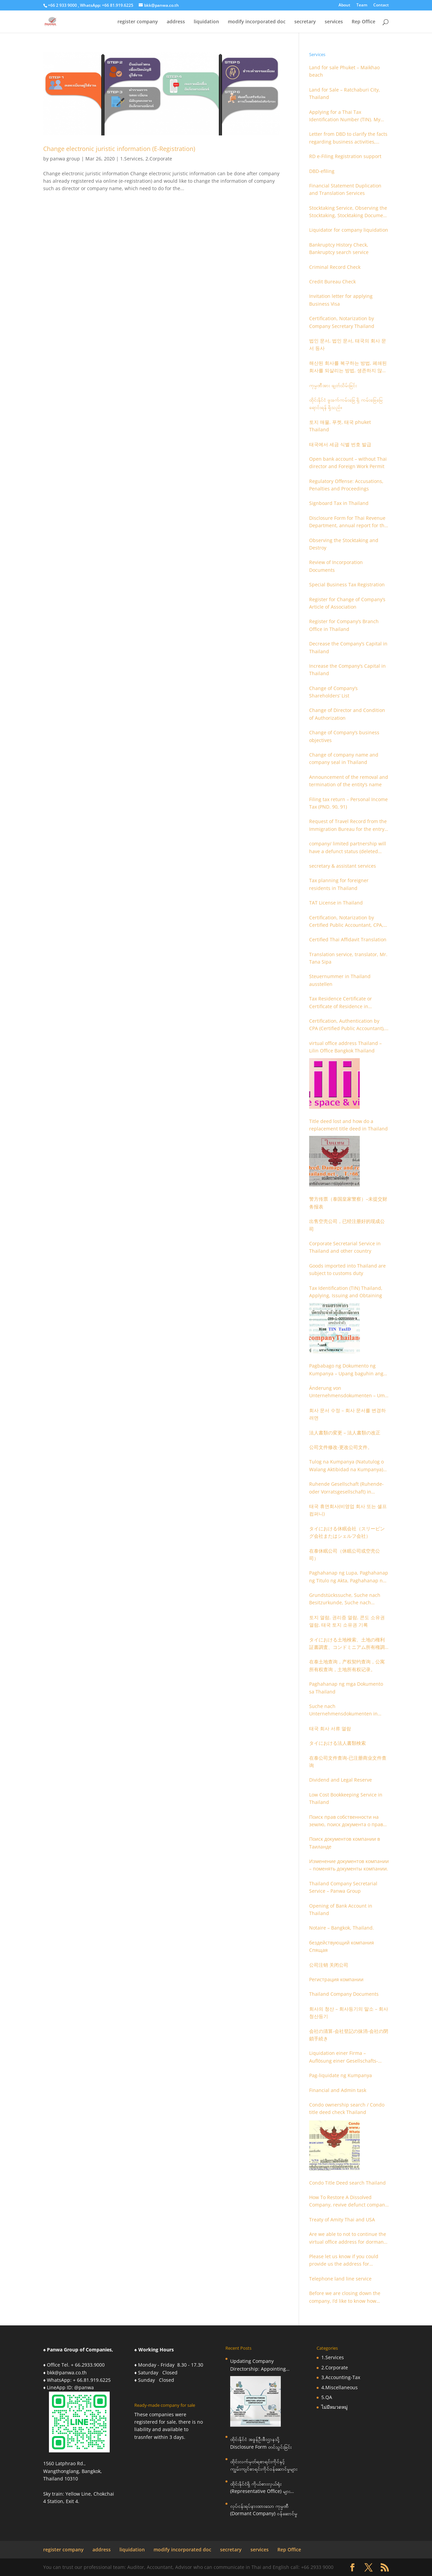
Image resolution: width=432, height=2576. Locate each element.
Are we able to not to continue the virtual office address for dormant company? (347, 2238)
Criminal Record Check (334, 267)
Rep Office (363, 22)
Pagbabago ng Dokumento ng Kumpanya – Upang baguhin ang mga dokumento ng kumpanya (346, 1369)
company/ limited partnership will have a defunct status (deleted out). (347, 847)
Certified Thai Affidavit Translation (347, 939)
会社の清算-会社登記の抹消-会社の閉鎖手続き (348, 2035)
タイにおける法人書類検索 (337, 1743)
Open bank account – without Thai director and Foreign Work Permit (348, 462)
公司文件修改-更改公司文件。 (340, 1447)
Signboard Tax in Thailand (339, 503)
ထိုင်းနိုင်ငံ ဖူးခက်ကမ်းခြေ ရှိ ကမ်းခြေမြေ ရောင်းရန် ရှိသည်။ (346, 403)
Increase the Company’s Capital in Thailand (347, 670)
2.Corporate (158, 158)
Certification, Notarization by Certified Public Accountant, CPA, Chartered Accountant (346, 921)
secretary (305, 22)
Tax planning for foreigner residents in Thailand (339, 884)
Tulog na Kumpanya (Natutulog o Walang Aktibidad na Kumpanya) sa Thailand (346, 1465)
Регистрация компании (336, 1979)
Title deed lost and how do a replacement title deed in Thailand (348, 1125)
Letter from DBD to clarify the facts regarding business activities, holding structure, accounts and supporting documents (348, 138)
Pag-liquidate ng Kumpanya (340, 2075)
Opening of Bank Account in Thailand (340, 1909)
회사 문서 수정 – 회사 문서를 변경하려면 (347, 1414)
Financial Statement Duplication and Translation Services (345, 189)
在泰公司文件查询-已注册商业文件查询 (347, 1761)
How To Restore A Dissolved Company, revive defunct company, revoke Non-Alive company (349, 2201)
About (344, 5)
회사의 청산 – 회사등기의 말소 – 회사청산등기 (348, 2012)
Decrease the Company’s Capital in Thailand (348, 647)
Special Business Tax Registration (347, 584)
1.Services (131, 158)
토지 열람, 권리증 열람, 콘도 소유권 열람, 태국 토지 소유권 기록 (347, 1621)
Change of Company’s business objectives (344, 736)
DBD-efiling (321, 171)
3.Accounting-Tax (340, 2377)
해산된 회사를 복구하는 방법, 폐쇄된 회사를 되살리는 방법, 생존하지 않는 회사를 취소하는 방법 (348, 367)
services (334, 22)
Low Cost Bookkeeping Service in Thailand (345, 1798)
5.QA (326, 2397)
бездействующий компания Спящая (341, 1946)
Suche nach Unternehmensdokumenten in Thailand (343, 1710)
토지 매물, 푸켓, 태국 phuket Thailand (340, 426)
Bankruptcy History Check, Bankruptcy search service (339, 248)
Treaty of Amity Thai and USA (342, 2219)
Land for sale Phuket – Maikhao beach (344, 71)
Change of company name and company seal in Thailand (343, 758)
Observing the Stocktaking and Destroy (343, 544)
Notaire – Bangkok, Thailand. (341, 1927)
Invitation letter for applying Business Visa (341, 300)
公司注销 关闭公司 (328, 1965)
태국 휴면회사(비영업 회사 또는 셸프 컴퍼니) (348, 1510)
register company (137, 22)
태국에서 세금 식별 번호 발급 (340, 444)
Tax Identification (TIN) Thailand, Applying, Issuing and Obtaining (345, 1292)
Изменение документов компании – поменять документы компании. (349, 1865)
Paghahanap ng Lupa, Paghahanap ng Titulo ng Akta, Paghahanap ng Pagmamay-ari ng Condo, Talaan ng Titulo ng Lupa (348, 1577)
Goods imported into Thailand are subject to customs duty (347, 1269)
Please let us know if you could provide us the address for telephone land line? (343, 2260)
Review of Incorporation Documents (336, 566)
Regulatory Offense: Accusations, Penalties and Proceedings (346, 485)
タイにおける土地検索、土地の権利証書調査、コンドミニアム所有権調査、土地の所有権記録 (347, 1643)
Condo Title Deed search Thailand (347, 2182)
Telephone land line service (340, 2278)
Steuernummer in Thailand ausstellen (340, 980)
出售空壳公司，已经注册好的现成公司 (347, 1225)
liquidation (206, 22)
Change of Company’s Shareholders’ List (333, 692)
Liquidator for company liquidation (348, 230)
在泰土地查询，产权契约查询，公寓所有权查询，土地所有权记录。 (347, 1665)
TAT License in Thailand (336, 902)
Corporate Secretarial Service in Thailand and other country (345, 1247)
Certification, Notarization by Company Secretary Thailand (341, 322)
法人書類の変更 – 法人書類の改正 (344, 1432)
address (176, 22)
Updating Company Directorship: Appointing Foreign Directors (258, 2365)
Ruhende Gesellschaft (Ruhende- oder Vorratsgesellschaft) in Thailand (346, 1488)
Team (361, 5)
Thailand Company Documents (344, 1994)
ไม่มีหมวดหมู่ (334, 2407)
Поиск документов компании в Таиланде (344, 1843)
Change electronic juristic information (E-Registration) (119, 149)
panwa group (65, 158)
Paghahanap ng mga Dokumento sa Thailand (346, 1687)
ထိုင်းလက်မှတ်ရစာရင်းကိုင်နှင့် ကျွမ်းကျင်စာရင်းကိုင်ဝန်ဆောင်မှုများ (263, 2465)
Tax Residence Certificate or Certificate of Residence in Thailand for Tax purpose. (340, 1002)
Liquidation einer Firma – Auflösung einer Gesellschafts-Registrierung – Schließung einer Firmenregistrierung (346, 2057)
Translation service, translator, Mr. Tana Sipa (348, 958)
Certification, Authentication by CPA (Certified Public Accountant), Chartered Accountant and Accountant (347, 1025)
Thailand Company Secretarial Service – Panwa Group (343, 1887)
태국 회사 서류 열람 (330, 1728)
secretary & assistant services (342, 866)
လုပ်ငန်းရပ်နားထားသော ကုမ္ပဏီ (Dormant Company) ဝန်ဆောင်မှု (263, 2510)
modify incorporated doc (257, 22)
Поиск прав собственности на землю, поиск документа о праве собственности (347, 1821)
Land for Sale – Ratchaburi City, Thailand (344, 93)
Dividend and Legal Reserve (340, 1780)
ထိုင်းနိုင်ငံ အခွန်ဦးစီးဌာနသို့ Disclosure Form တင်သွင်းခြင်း (261, 2443)
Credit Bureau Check (332, 281)
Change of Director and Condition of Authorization (347, 714)
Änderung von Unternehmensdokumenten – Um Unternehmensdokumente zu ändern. (347, 1392)
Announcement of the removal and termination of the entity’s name (348, 781)
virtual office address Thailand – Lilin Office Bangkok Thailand (345, 1047)
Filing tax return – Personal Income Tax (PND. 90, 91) (348, 803)
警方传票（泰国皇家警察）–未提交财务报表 (348, 1202)
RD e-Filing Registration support (345, 156)
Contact (381, 5)
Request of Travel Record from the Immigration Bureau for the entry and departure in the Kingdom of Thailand (348, 825)
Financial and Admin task (337, 2090)
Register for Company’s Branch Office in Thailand (344, 625)
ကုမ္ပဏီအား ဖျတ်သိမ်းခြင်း (333, 385)
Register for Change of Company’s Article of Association (347, 603)
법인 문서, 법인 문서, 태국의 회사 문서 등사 (347, 344)
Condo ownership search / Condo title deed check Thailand (346, 2108)
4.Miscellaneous (339, 2387)
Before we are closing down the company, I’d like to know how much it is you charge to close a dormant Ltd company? (344, 2297)
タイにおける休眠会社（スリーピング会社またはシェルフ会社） (347, 1532)
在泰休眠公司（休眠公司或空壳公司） (344, 1554)
